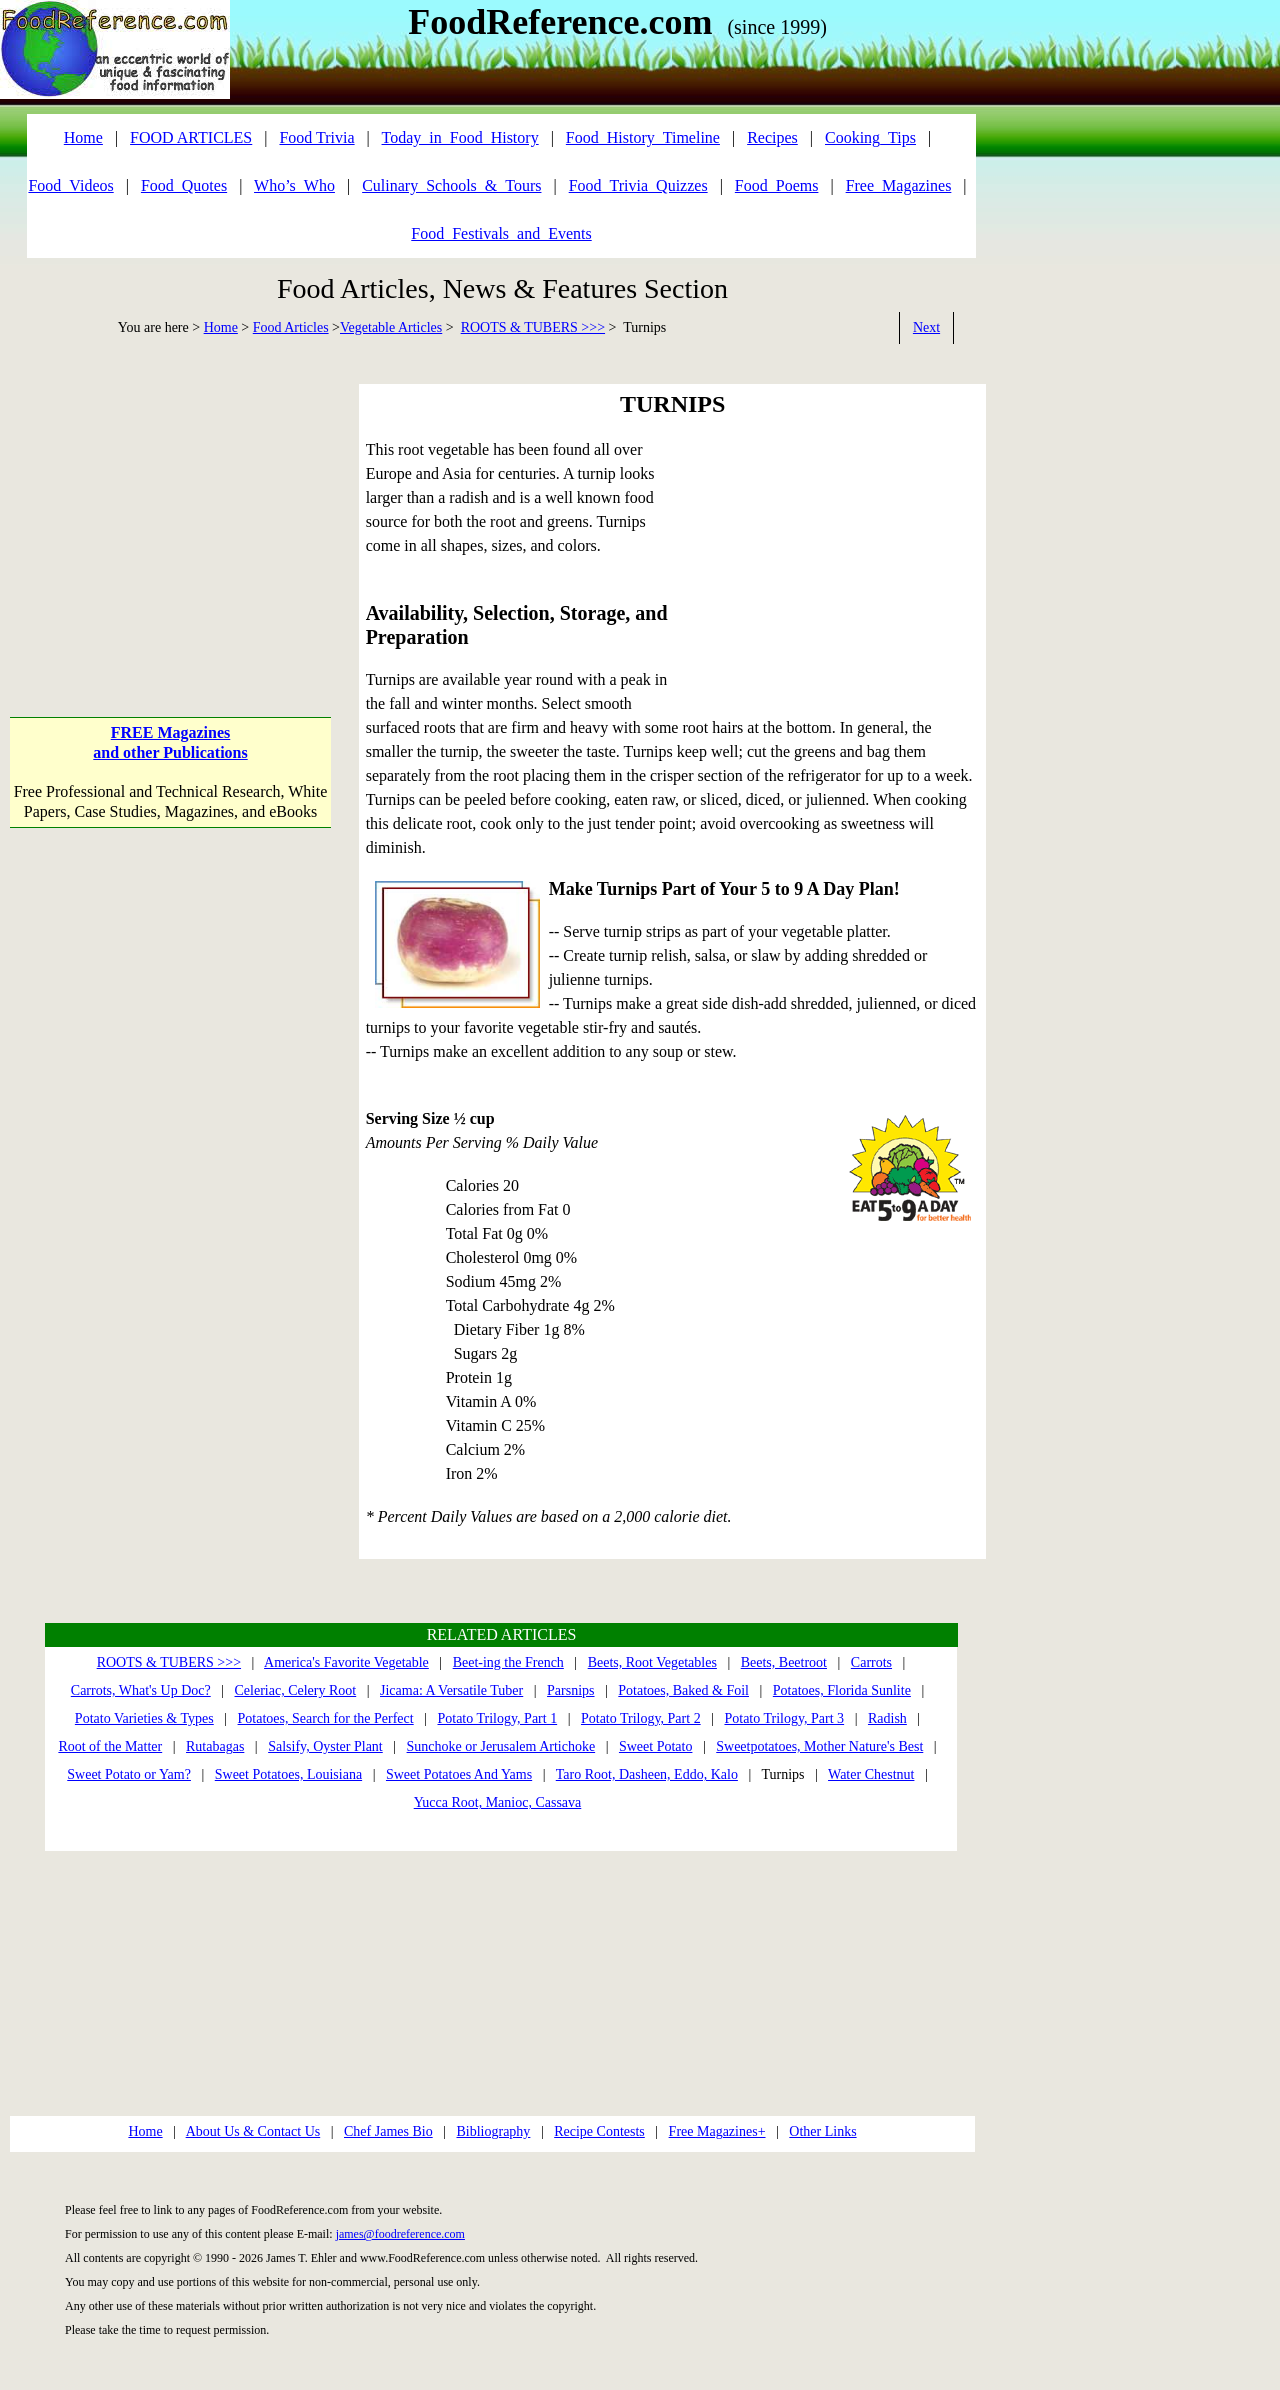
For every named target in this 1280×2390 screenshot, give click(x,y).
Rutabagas (215, 1746)
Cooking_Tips (870, 137)
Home (221, 327)
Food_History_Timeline (643, 137)
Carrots (871, 1662)
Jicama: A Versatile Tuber (451, 1690)
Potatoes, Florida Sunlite (842, 1690)
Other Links (822, 2131)
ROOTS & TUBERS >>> (533, 327)
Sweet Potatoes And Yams (459, 1774)
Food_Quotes (184, 185)
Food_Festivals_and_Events (501, 233)
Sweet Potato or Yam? (129, 1774)
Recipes (772, 137)
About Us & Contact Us (253, 2131)
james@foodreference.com (400, 2234)
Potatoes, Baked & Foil (683, 1690)
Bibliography (493, 2131)
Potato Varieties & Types (144, 1718)
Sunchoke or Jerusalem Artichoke (501, 1746)
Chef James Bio (388, 2131)
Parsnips (570, 1690)
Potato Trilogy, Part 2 (641, 1718)
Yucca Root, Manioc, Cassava (498, 1802)
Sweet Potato (656, 1746)
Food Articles (291, 327)
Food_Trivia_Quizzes (638, 185)
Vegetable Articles (391, 327)
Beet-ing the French (508, 1662)
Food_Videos (70, 185)
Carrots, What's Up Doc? (141, 1690)
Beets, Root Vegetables (652, 1662)
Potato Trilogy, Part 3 (784, 1718)
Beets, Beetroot (784, 1662)
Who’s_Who (294, 185)
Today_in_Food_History (460, 137)
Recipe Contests (599, 2131)
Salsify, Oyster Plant (325, 1746)
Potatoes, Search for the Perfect (326, 1718)
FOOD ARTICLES (191, 137)
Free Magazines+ (717, 2131)
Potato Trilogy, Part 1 (497, 1718)
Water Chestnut (871, 1774)
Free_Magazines (899, 185)
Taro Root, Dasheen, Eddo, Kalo (647, 1774)
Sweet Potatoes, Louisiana (288, 1774)
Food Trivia (316, 137)
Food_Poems (777, 185)
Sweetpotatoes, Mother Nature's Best (819, 1746)
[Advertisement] (170, 509)
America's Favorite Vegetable (346, 1662)
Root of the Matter (110, 1746)
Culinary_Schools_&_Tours (451, 185)
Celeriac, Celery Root (296, 1690)
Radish (887, 1718)
